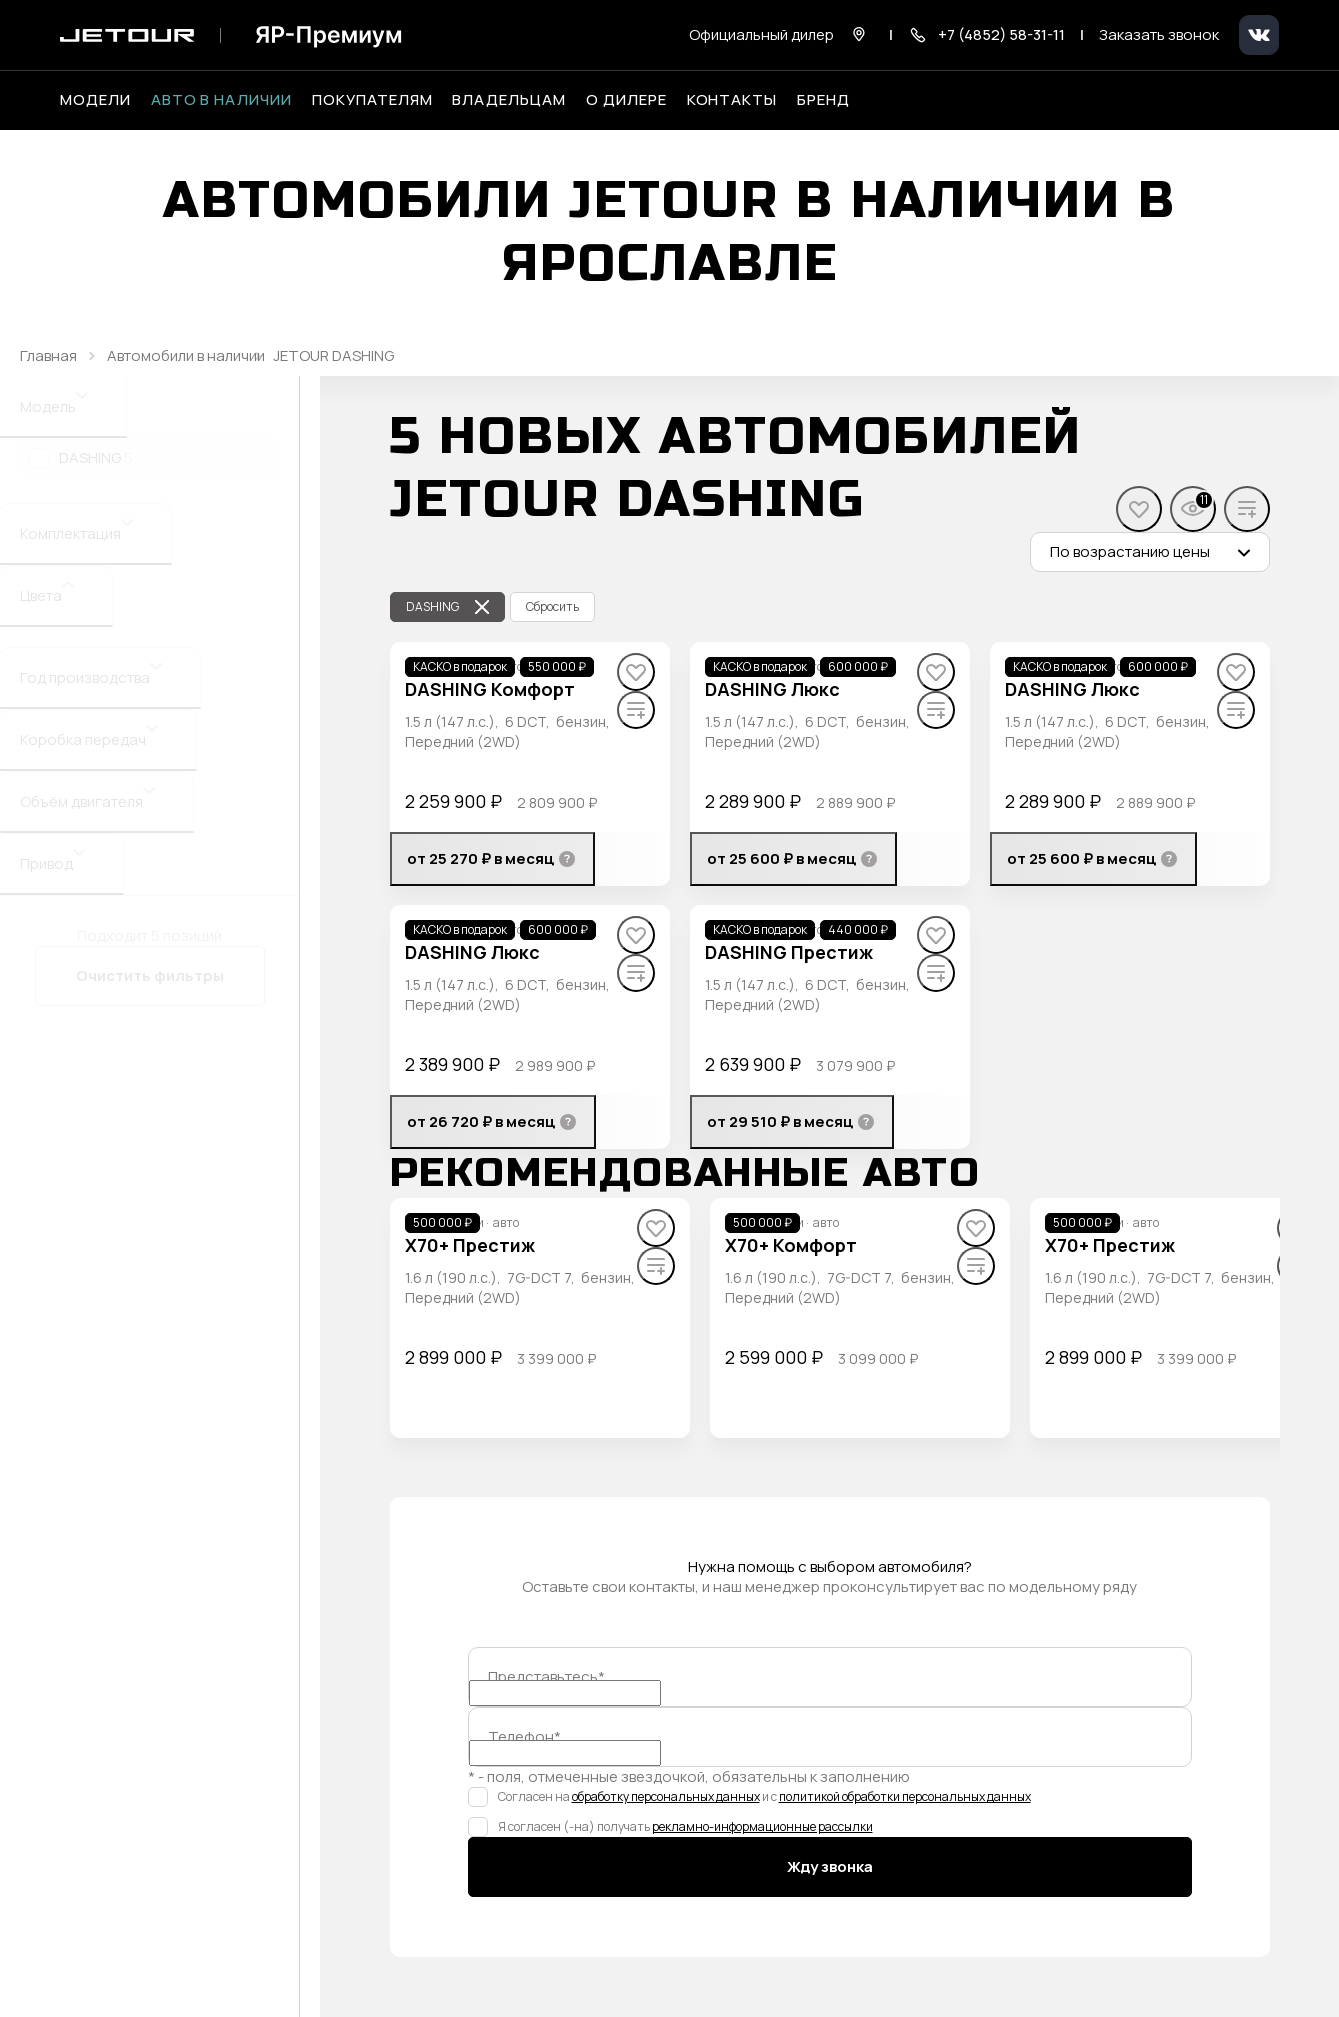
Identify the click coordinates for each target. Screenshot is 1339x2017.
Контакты (732, 100)
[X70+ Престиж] (470, 1245)
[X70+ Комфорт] (791, 1245)
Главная (48, 356)
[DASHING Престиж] (789, 952)
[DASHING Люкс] (772, 689)
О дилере (626, 100)
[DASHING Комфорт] (490, 689)
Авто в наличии (221, 100)
